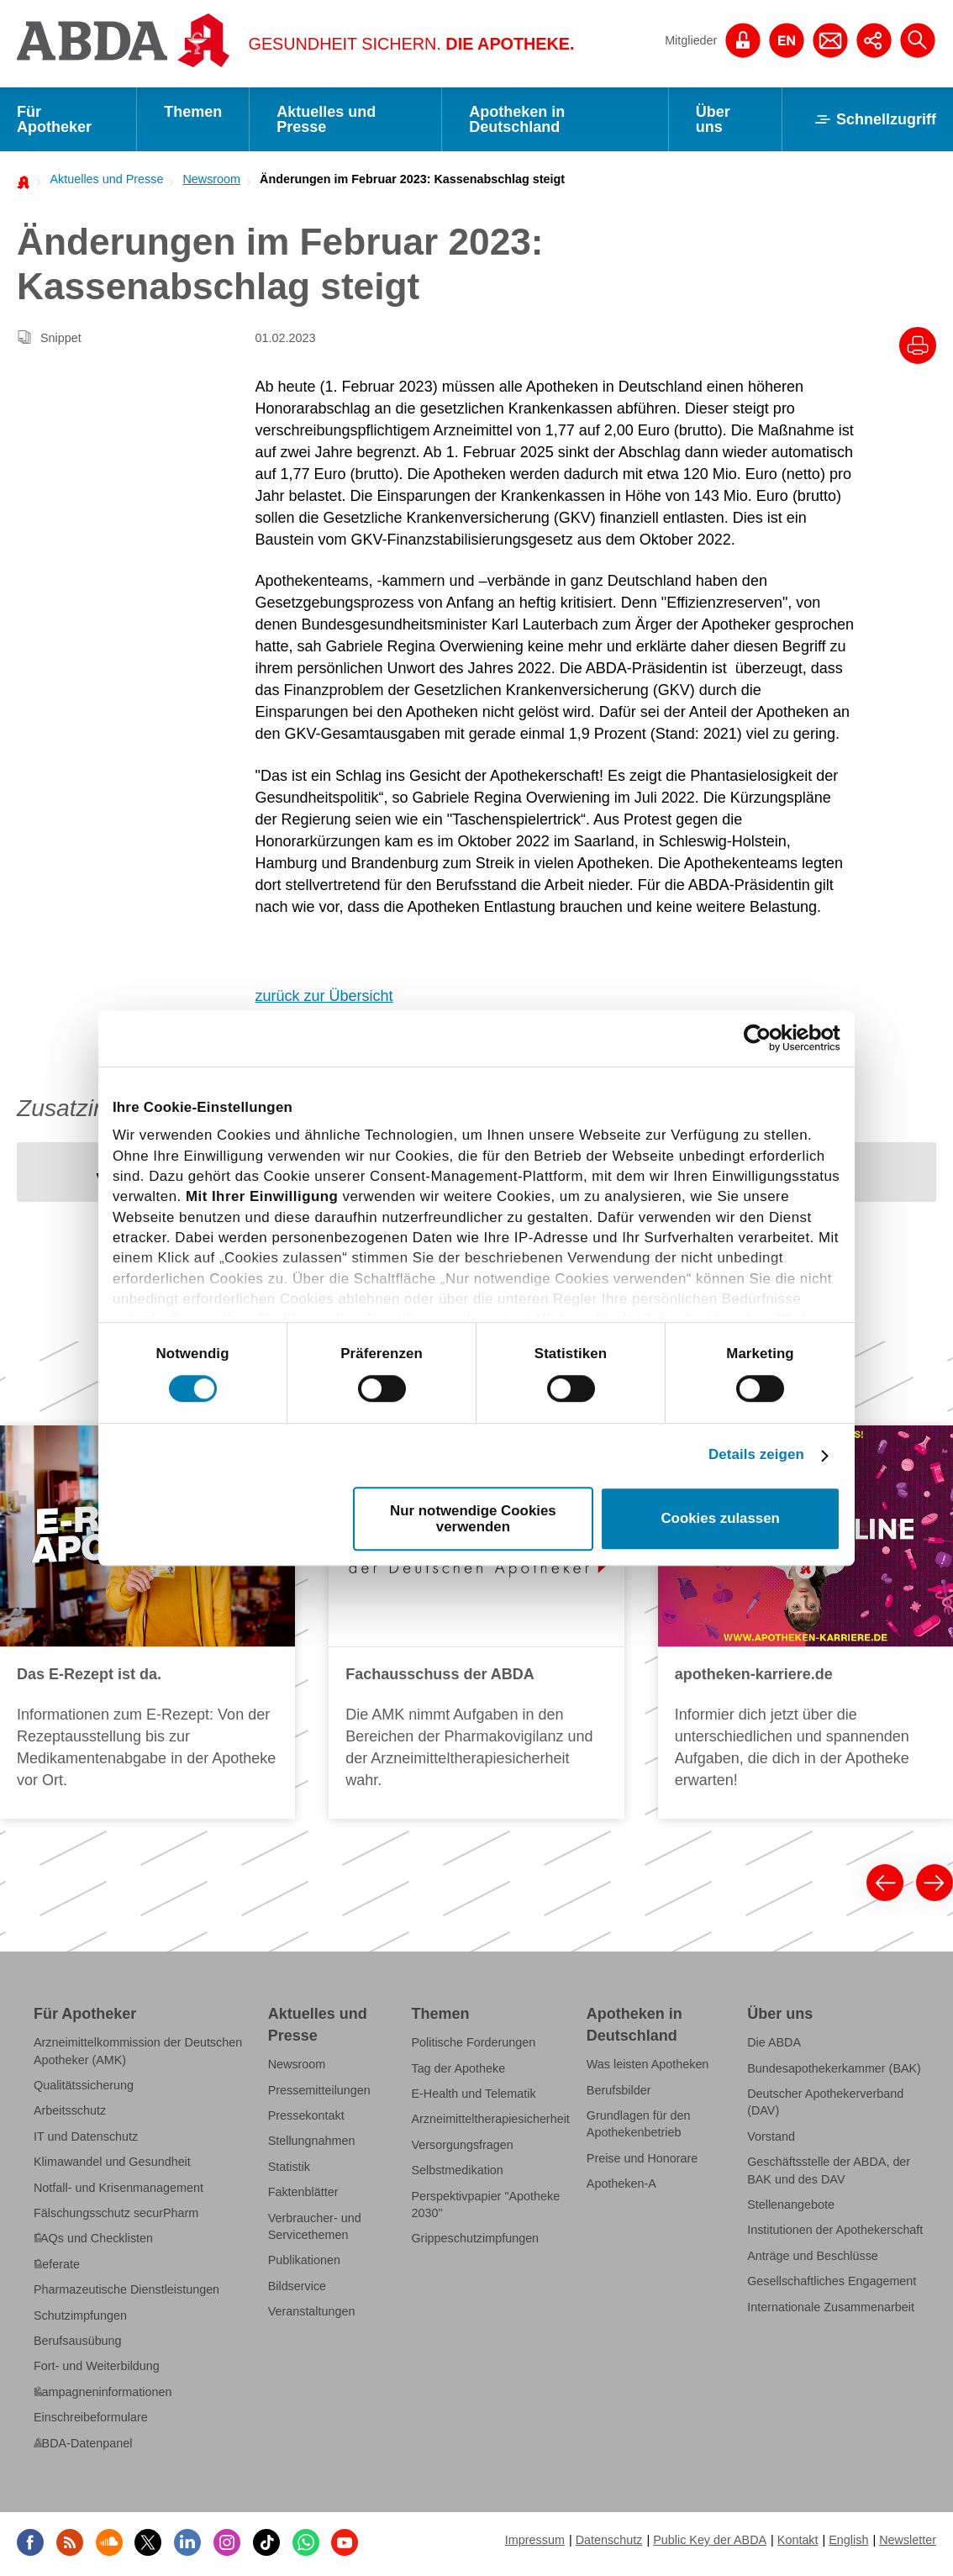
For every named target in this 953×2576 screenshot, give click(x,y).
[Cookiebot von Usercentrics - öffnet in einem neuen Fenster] (766, 1039)
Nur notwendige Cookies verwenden (473, 1519)
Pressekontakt (306, 2115)
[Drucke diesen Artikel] (917, 345)
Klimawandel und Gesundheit (112, 2161)
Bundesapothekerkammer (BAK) (834, 2068)
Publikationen (304, 2260)
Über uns (713, 119)
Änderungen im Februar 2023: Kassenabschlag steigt (412, 179)
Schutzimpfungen (80, 2315)
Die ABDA (774, 2042)
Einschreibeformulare (91, 2417)
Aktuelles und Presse (326, 119)
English (848, 2540)
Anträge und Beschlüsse (812, 2256)
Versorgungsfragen (462, 2145)
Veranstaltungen (311, 2311)
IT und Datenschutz (86, 2136)
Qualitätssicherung (84, 2085)
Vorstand (771, 2136)
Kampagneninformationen (102, 2392)
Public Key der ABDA (709, 2540)
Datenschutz (609, 2540)
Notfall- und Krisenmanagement (118, 2187)
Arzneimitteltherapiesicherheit (490, 2119)
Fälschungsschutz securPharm (116, 2213)
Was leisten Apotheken (648, 2064)
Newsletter (907, 2540)
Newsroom (211, 179)
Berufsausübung (78, 2340)
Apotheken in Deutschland (517, 119)
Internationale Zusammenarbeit (830, 2307)
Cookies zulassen (720, 1518)
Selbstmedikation (457, 2170)
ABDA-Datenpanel (83, 2443)
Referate (57, 2264)
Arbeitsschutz (70, 2110)
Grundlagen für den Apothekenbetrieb (639, 2124)
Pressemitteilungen (319, 2090)
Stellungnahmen (311, 2140)
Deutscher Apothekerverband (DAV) (825, 2102)
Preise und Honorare (642, 2158)
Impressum (535, 2540)
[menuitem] (101, 179)
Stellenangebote (791, 2204)
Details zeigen (756, 1455)
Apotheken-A (621, 2183)
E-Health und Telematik (473, 2093)
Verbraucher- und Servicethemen (314, 2226)
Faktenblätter (303, 2192)
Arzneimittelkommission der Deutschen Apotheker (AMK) (138, 2051)
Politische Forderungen (473, 2042)
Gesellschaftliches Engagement (831, 2281)
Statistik (289, 2166)
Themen (193, 111)
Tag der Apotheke (458, 2068)
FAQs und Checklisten (93, 2238)
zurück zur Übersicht (324, 996)
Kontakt (798, 2540)
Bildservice (297, 2286)
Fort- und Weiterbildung (97, 2366)
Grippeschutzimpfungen (475, 2238)
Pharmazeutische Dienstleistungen (126, 2289)
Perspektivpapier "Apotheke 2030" (485, 2204)
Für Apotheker (54, 119)
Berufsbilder (619, 2090)
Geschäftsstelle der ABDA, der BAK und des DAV (828, 2170)
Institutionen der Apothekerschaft (835, 2229)
